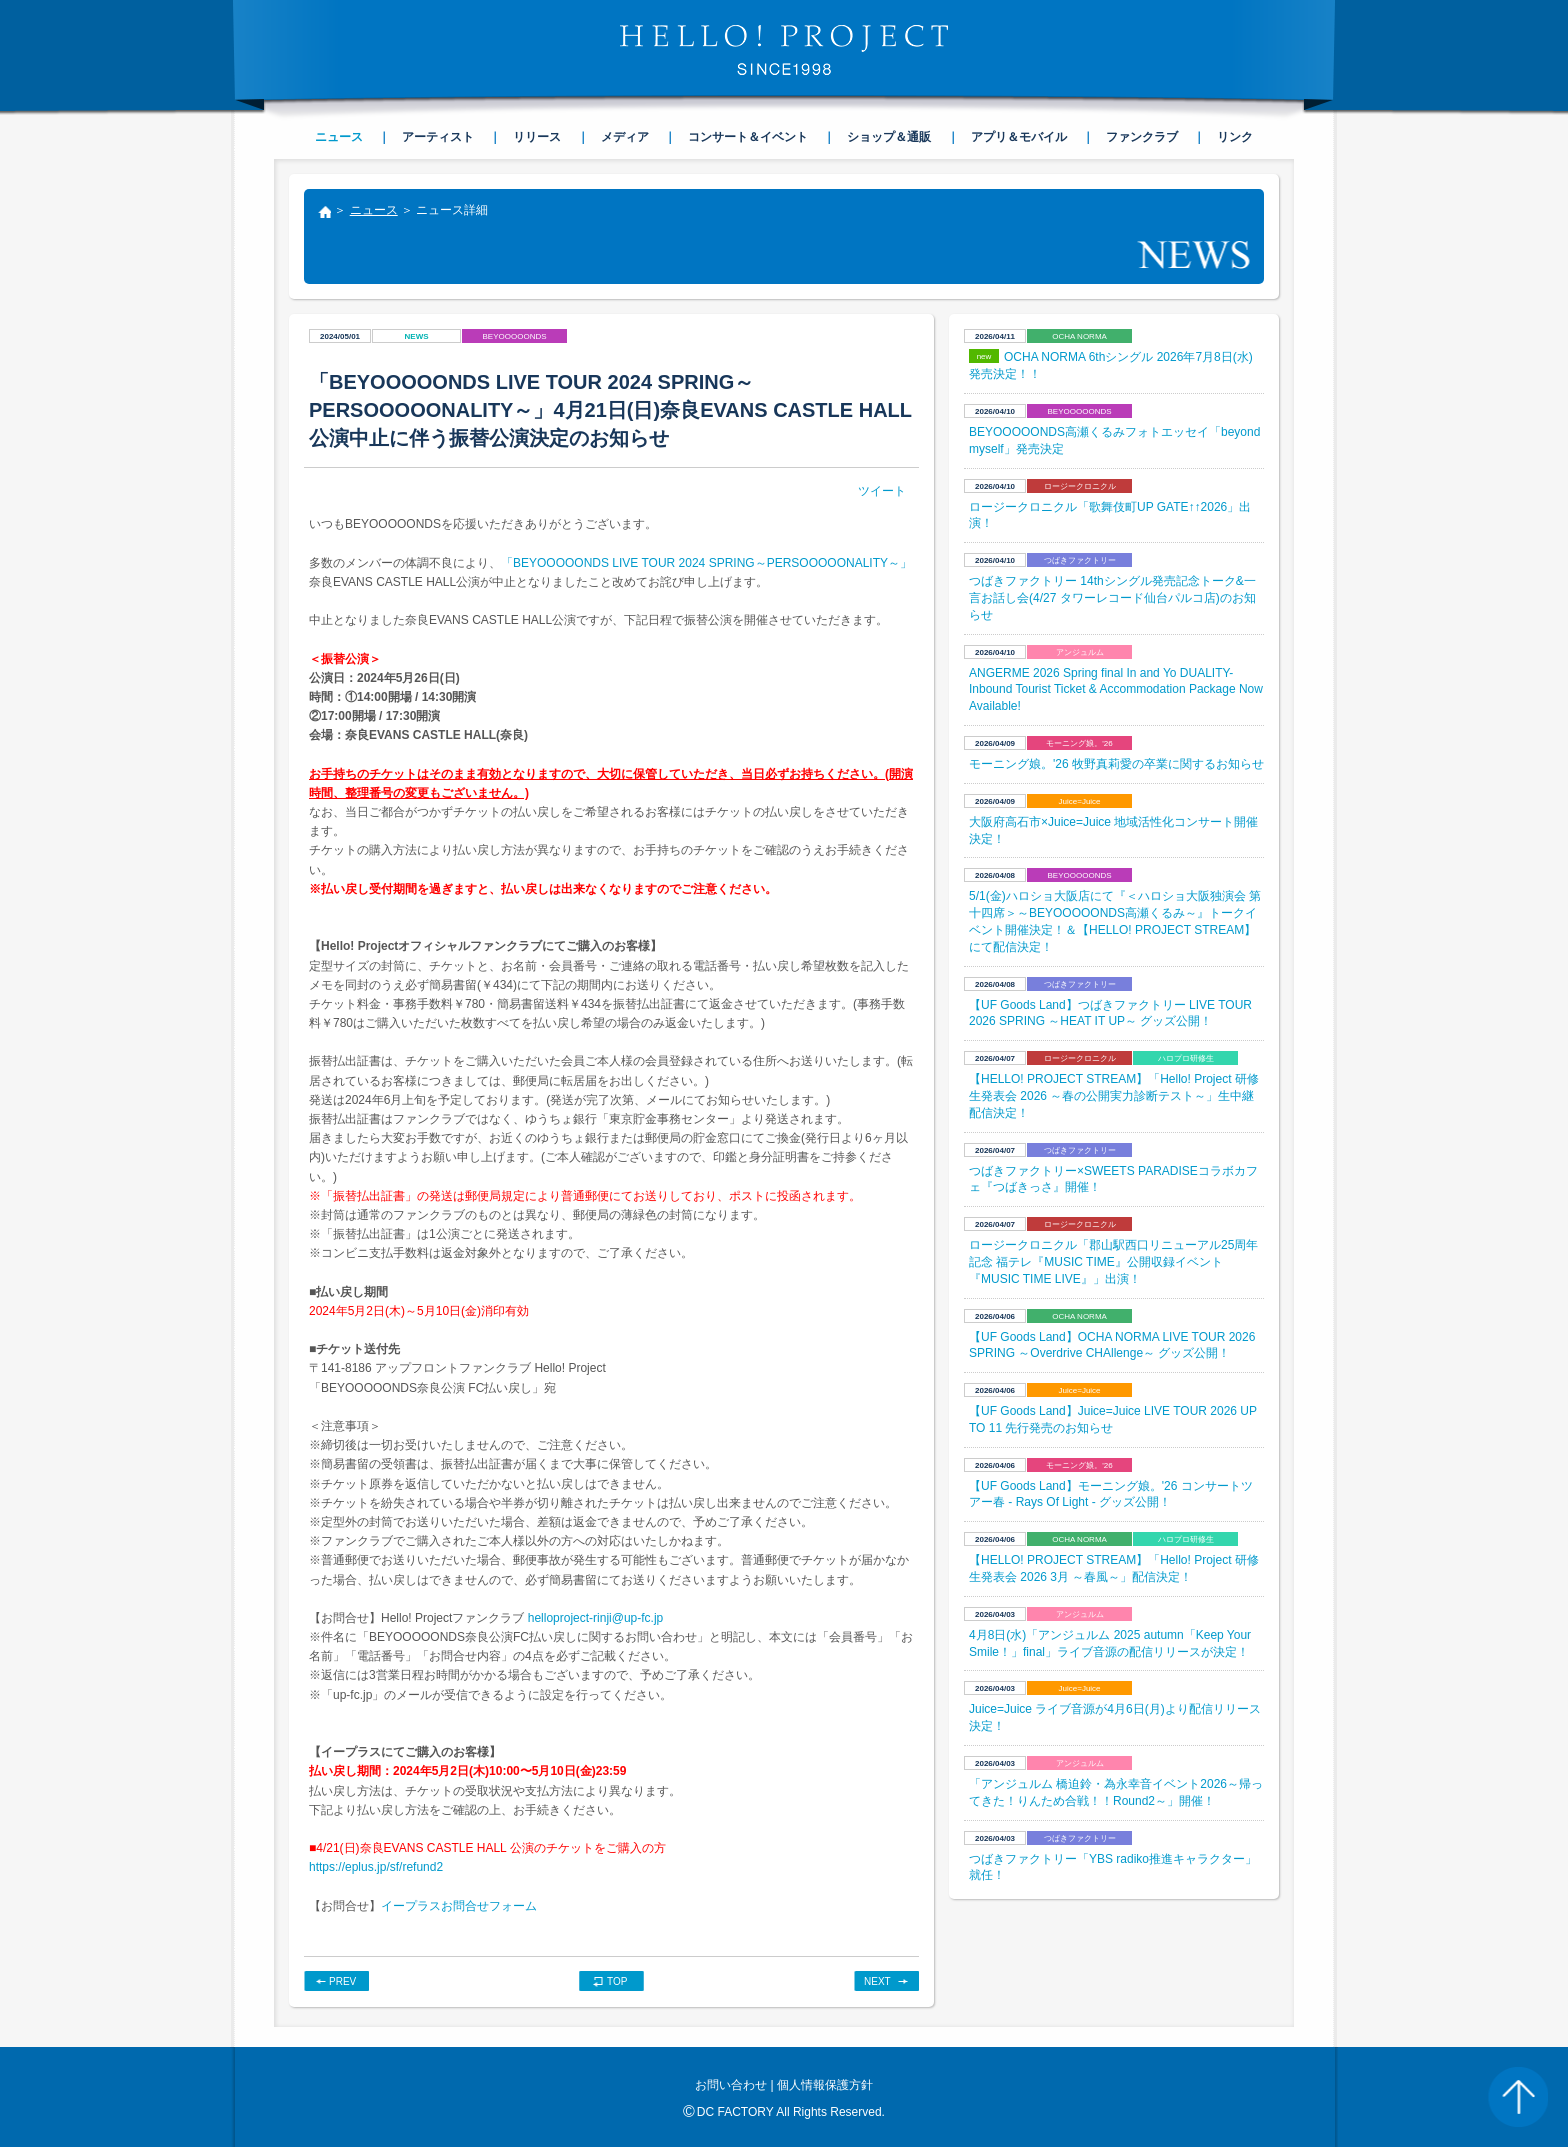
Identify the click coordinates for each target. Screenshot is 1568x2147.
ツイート (882, 491)
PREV (342, 1981)
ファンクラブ (1142, 137)
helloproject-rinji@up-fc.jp (596, 1618)
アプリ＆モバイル (1019, 137)
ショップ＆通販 (889, 137)
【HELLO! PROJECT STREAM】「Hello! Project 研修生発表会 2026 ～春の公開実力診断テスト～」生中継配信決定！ (1114, 1096)
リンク (1235, 137)
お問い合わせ (731, 2085)
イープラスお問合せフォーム (459, 1906)
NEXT (877, 1981)
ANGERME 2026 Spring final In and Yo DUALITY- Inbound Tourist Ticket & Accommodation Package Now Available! (1116, 690)
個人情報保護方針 (825, 2085)
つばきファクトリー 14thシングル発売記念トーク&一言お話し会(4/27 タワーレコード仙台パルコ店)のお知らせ (1112, 598)
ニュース (374, 210)
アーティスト (438, 137)
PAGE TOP (1518, 2097)
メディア (625, 137)
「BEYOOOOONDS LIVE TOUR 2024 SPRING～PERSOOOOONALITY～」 (706, 563)
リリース (537, 137)
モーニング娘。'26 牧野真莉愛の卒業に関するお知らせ (1116, 764)
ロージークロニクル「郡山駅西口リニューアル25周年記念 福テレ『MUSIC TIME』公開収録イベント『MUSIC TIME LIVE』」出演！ (1113, 1262)
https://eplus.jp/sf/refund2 (376, 1867)
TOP (617, 1981)
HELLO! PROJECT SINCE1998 (784, 50)
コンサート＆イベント (748, 137)
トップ (324, 214)
